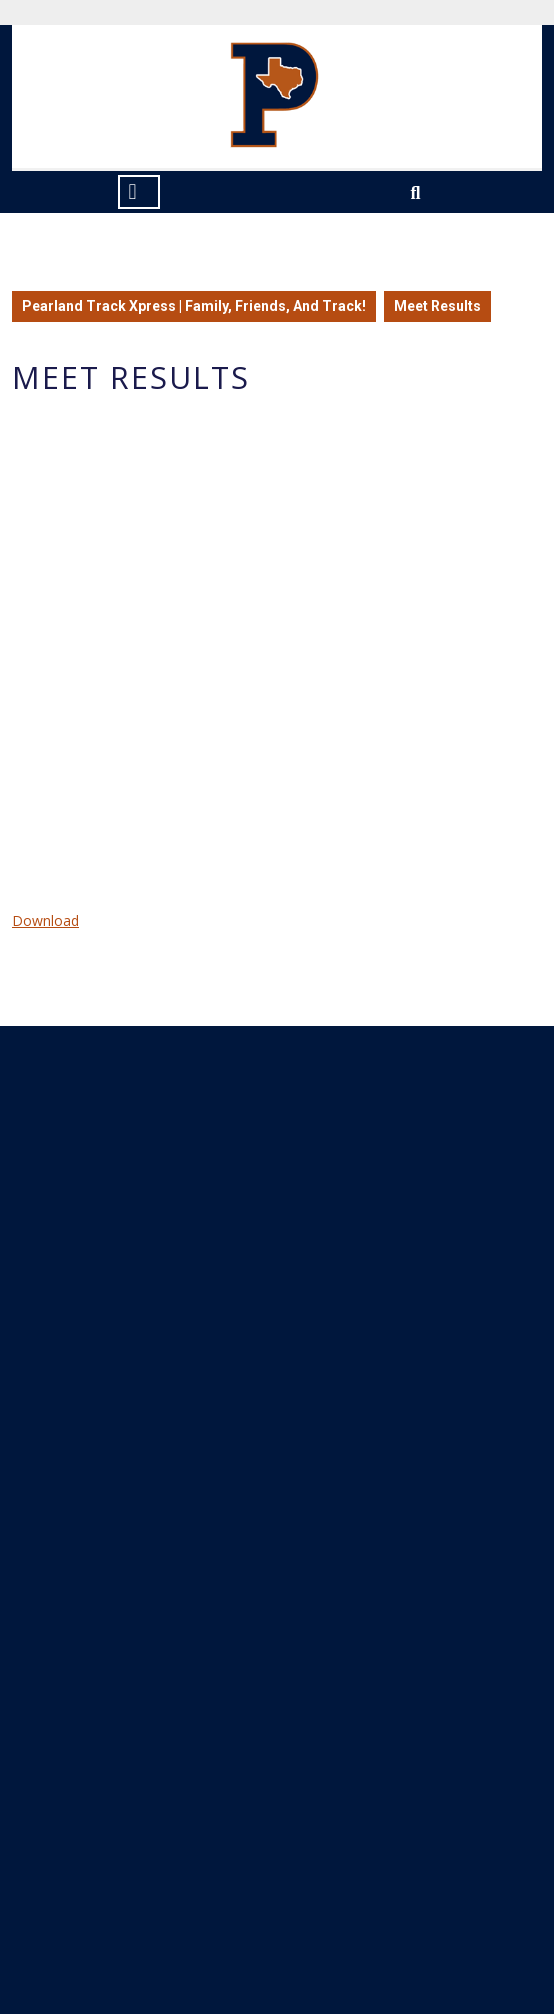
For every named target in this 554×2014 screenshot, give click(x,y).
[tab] (139, 192)
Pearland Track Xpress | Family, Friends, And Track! (194, 306)
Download (45, 920)
